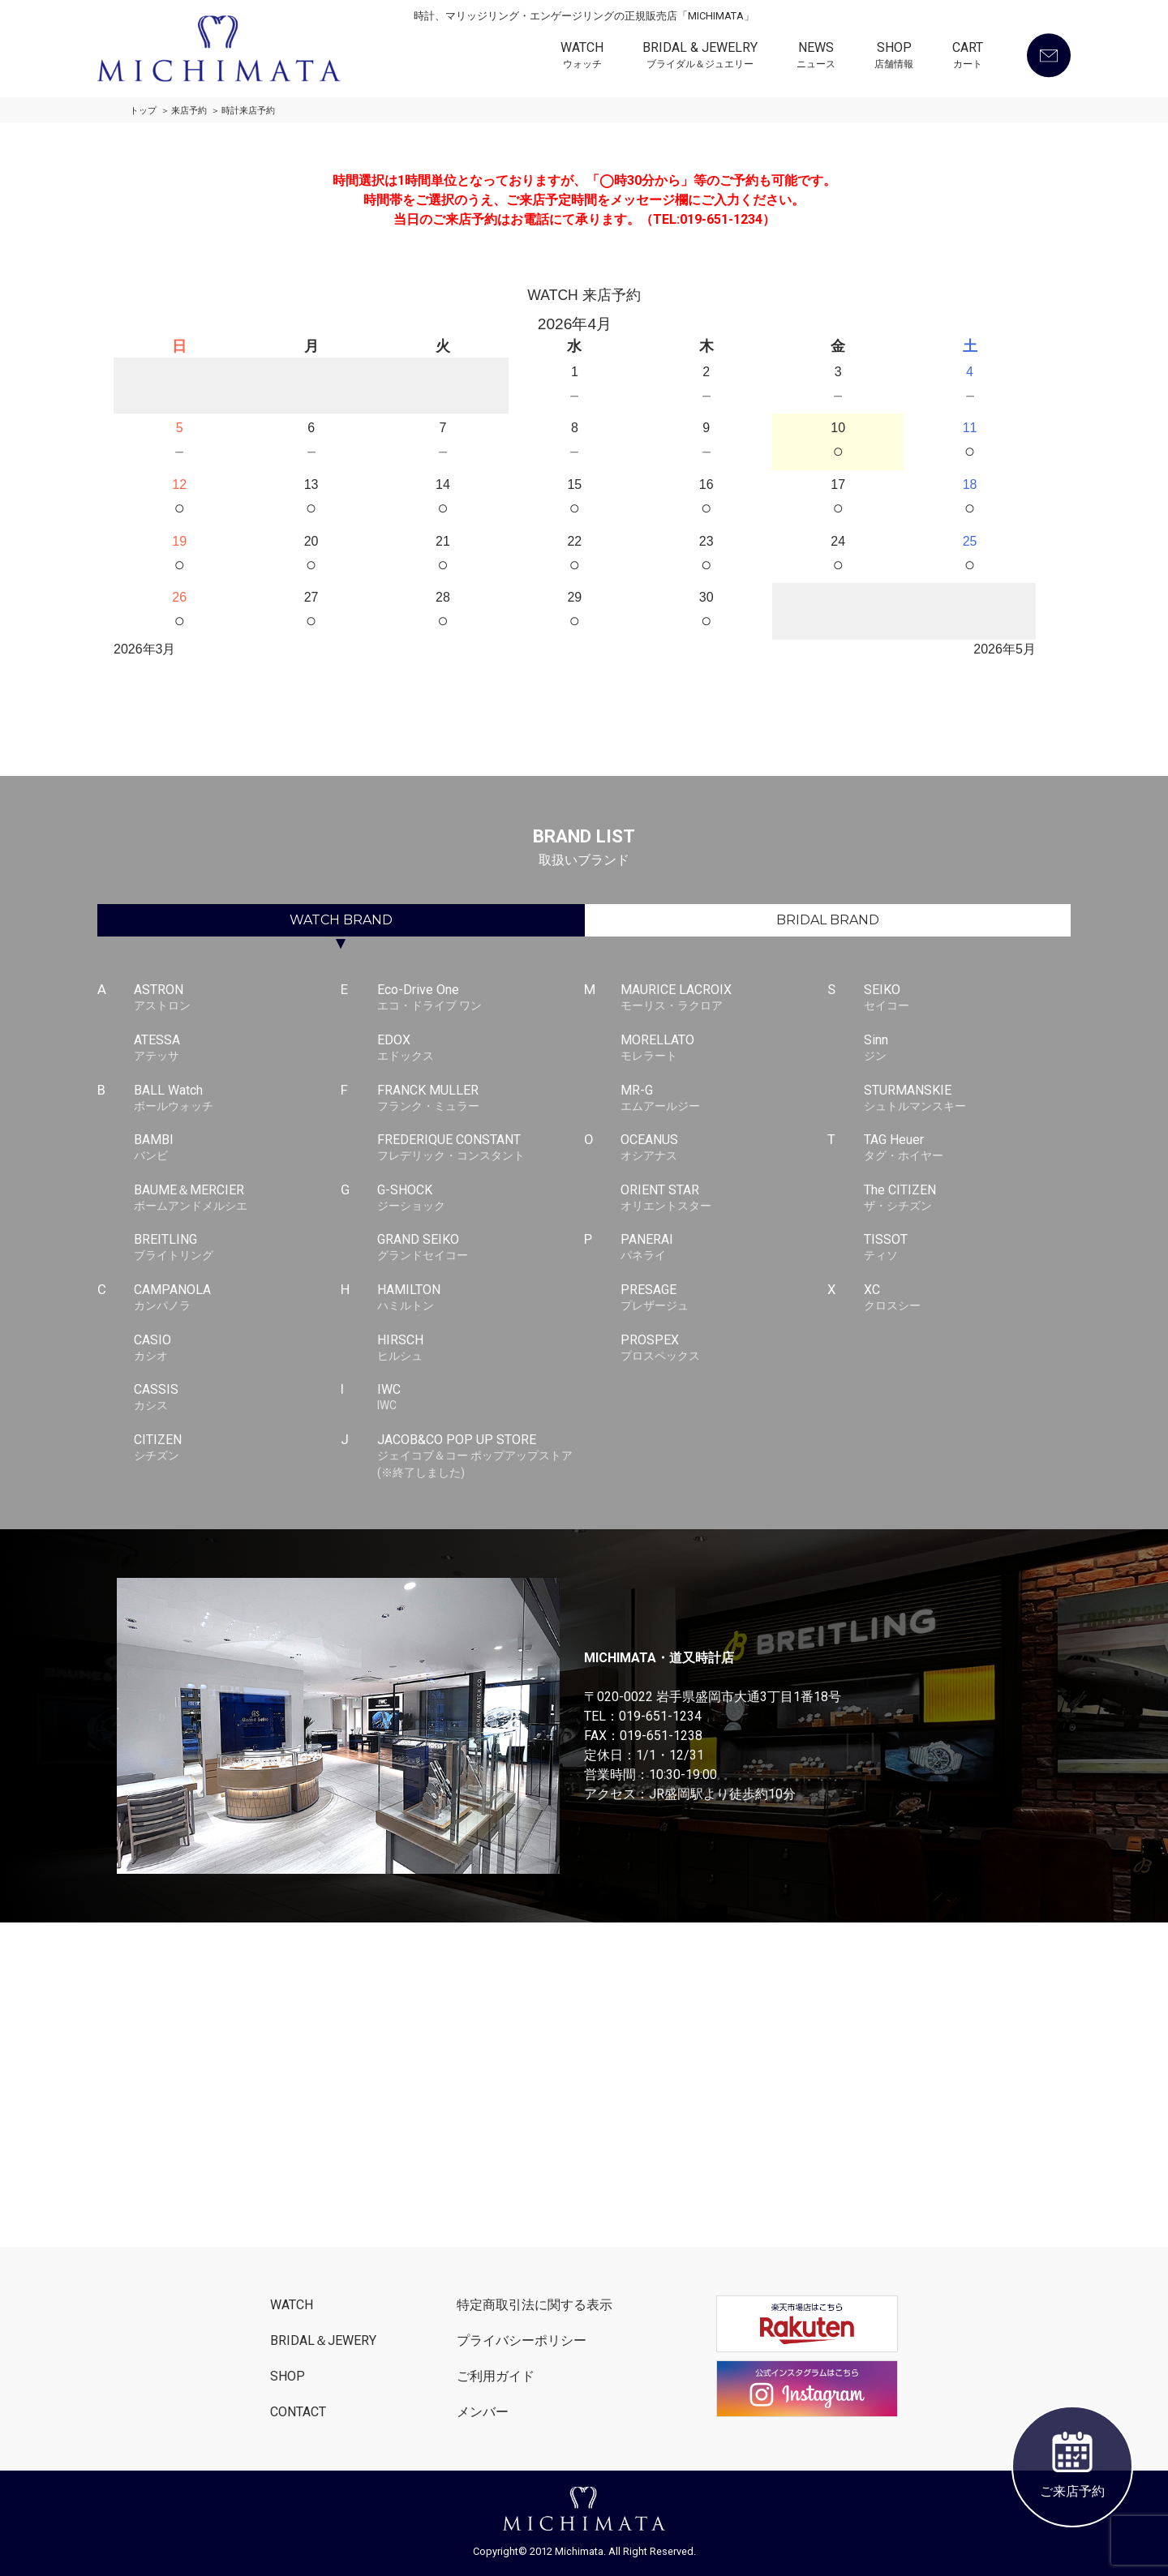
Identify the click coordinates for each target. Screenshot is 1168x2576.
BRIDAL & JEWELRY (700, 57)
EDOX (480, 1048)
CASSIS (237, 1398)
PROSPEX (723, 1348)
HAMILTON (480, 1298)
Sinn (967, 1048)
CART (967, 57)
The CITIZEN (967, 1198)
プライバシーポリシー (521, 2340)
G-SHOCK (480, 1198)
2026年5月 (1004, 649)
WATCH (581, 57)
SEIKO (967, 998)
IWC (480, 1398)
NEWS (816, 57)
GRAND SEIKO (480, 1248)
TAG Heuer (967, 1148)
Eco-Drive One (480, 998)
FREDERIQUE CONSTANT (480, 1148)
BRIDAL (827, 920)
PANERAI (723, 1248)
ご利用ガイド (496, 2376)
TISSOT (967, 1248)
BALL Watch (237, 1098)
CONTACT (298, 2412)
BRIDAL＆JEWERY (323, 2340)
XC (967, 1298)
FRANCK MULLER (480, 1098)
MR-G (723, 1098)
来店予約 (189, 110)
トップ (143, 110)
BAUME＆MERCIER (237, 1198)
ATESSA (237, 1048)
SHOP (893, 57)
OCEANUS (723, 1148)
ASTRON (237, 998)
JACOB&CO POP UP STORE (480, 1456)
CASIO (237, 1348)
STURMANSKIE (967, 1098)
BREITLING (237, 1248)
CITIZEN (237, 1448)
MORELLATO (723, 1048)
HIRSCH (480, 1348)
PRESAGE (723, 1298)
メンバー (483, 2412)
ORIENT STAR (723, 1198)
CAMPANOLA (237, 1298)
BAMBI (237, 1148)
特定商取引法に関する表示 (534, 2304)
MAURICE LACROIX (723, 998)
